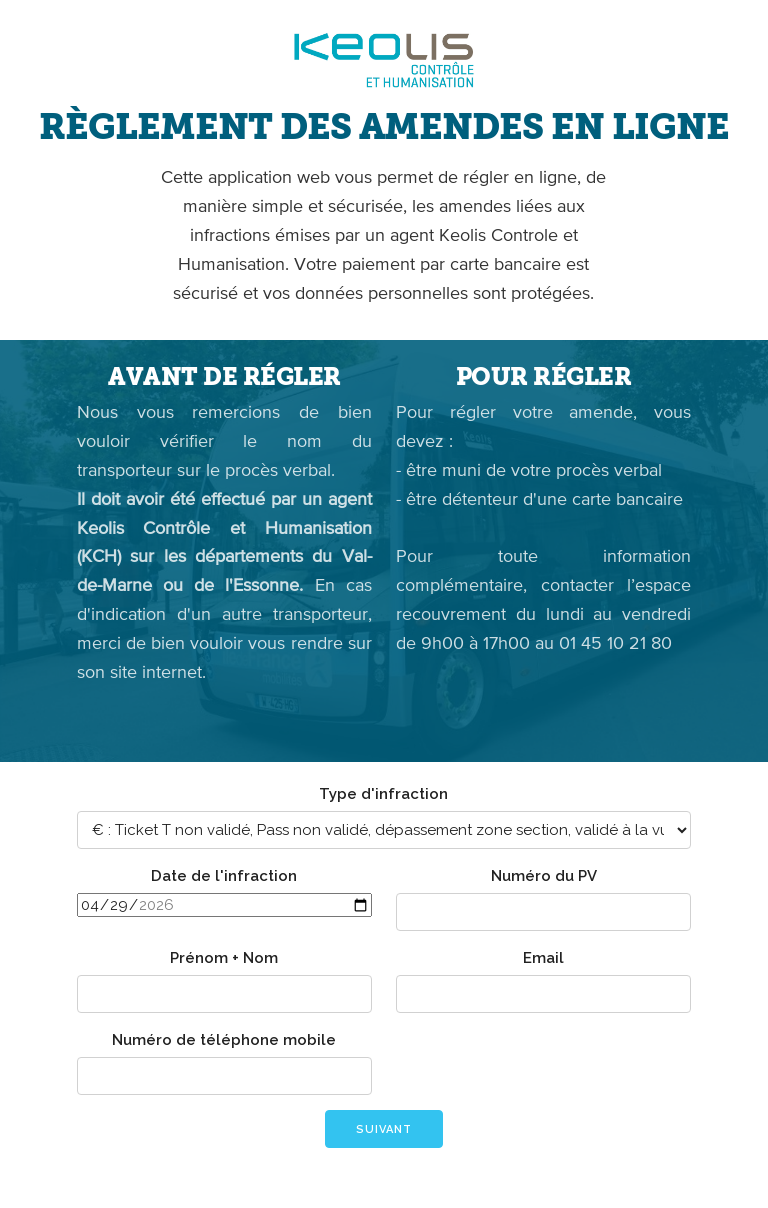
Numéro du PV (544, 876)
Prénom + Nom (224, 958)
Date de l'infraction (224, 876)
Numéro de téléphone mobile (224, 1040)
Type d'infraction (383, 794)
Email (543, 958)
